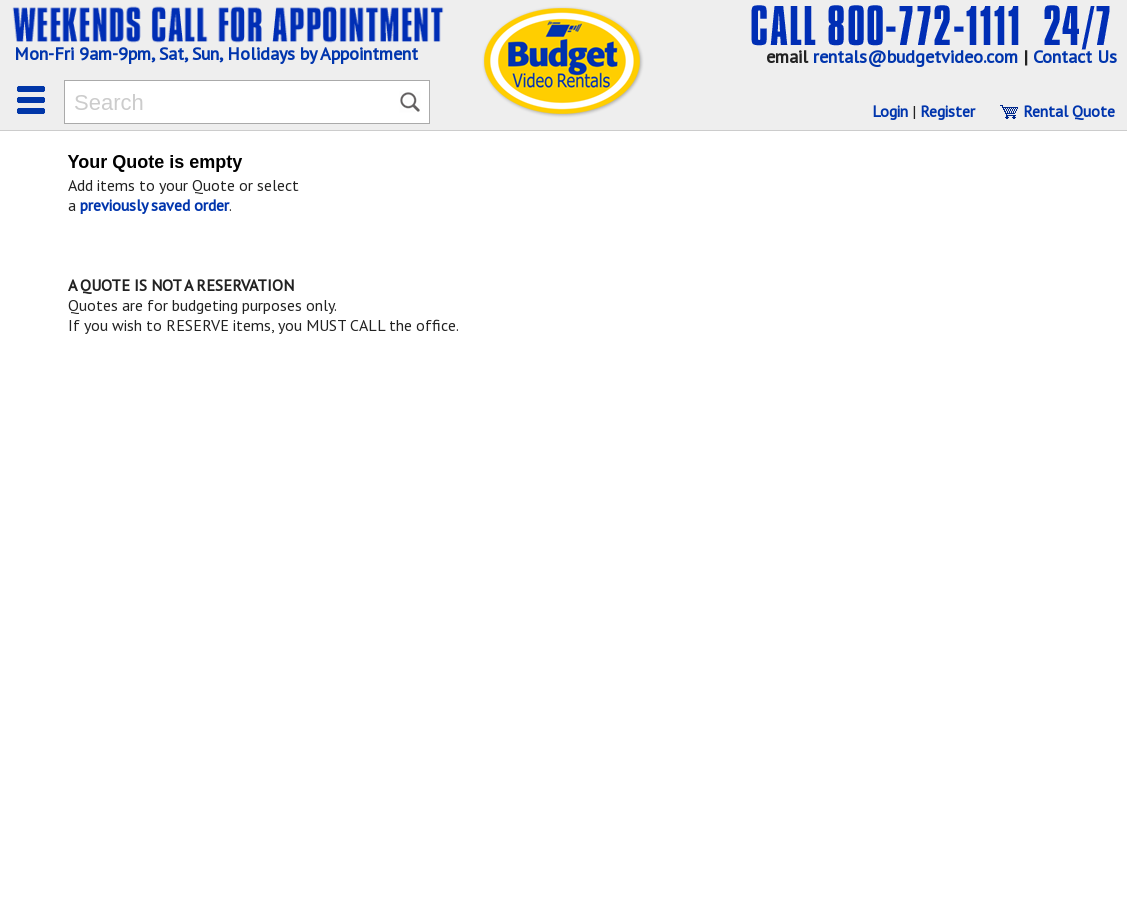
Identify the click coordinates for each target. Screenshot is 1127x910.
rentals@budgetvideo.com (915, 56)
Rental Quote (1057, 111)
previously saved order (154, 205)
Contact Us (1075, 56)
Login (890, 111)
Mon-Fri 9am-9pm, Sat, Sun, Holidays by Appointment (216, 53)
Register (947, 111)
